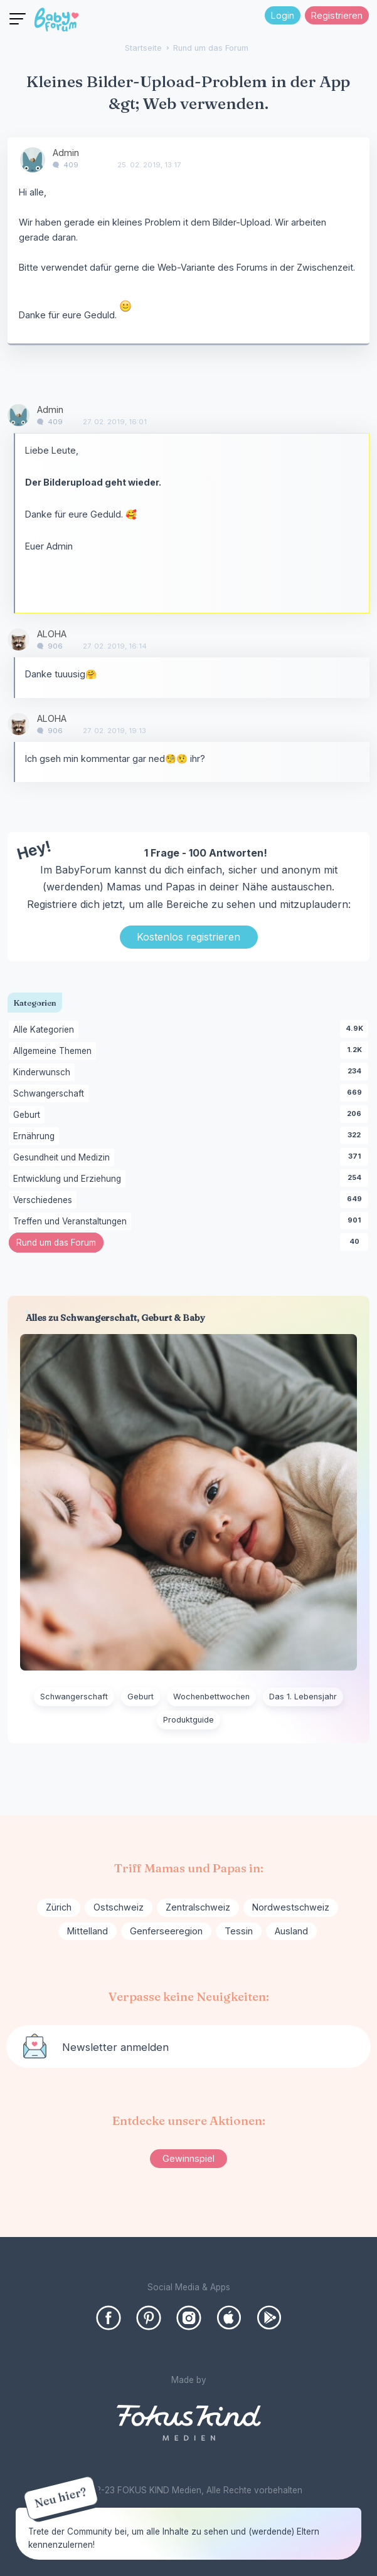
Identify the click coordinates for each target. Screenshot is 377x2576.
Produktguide (188, 1719)
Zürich (59, 1907)
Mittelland (87, 1931)
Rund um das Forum (60, 1244)
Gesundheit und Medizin (63, 1158)
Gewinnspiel (188, 2158)
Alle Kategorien (45, 1030)
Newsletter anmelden (115, 2047)
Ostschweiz (118, 1907)
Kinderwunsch (44, 1073)
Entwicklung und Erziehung (69, 1179)
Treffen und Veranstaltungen (72, 1222)
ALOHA (51, 633)
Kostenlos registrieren (188, 937)
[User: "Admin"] (32, 159)
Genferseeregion (166, 1931)
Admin (66, 152)
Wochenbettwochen (211, 1696)
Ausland (291, 1931)
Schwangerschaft (50, 1094)
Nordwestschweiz (290, 1907)
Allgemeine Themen (54, 1051)
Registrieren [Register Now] (337, 15)
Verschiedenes (45, 1200)
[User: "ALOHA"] (18, 639)
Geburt (29, 1115)
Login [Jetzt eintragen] (282, 15)
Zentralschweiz (198, 1907)
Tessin (239, 1931)
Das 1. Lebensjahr (303, 1696)
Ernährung (36, 1137)
